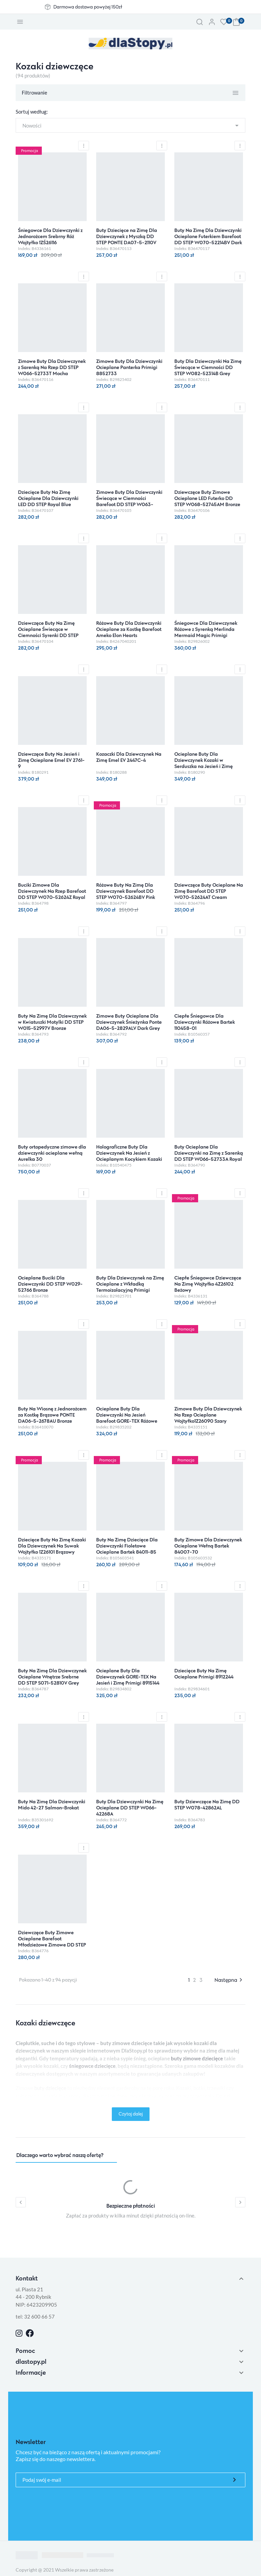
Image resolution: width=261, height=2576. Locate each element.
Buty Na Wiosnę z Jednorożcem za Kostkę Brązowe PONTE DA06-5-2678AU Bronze (52, 1414)
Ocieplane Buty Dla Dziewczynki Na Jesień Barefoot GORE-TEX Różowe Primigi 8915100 (126, 1417)
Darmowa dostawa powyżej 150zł (87, 7)
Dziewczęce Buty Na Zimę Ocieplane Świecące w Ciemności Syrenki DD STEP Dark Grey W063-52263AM (49, 632)
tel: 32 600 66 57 (35, 2316)
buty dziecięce (50, 2088)
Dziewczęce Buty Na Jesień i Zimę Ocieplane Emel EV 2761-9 (51, 760)
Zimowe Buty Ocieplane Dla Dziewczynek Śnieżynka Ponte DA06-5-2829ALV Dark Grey (129, 1022)
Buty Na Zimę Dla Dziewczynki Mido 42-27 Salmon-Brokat (51, 1804)
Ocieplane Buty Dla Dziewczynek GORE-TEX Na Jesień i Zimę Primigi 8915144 (127, 1676)
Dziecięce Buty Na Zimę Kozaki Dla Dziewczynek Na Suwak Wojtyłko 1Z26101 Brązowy (52, 1545)
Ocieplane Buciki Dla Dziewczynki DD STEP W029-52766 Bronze (50, 1283)
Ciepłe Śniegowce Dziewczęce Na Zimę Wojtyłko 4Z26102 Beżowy (207, 1283)
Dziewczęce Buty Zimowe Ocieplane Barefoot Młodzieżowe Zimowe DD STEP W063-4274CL (52, 1941)
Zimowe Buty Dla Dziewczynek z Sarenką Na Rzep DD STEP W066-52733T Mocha (52, 367)
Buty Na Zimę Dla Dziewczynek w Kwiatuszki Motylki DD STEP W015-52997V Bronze (52, 1022)
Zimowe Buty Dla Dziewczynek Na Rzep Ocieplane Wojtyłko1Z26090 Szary (208, 1414)
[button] (199, 22)
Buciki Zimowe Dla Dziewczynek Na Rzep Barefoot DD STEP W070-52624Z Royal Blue (52, 894)
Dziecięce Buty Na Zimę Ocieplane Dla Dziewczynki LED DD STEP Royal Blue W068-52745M (48, 501)
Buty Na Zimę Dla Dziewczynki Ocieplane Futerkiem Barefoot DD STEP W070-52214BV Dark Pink (208, 239)
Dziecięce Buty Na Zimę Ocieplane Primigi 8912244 (203, 1673)
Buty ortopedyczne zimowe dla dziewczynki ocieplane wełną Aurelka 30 (52, 1152)
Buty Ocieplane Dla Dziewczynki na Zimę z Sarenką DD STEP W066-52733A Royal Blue (208, 1155)
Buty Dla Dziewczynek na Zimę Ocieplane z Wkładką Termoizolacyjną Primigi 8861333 (130, 1286)
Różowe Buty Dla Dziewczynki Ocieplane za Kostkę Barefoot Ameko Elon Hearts (128, 629)
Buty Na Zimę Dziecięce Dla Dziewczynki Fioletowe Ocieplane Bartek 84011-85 (127, 1545)
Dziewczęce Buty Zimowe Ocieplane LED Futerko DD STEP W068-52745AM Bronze (207, 498)
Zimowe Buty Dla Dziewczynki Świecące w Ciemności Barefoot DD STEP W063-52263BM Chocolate (129, 501)
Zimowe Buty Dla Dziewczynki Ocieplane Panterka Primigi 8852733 (129, 367)
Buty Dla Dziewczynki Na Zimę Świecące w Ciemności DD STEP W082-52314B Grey (208, 367)
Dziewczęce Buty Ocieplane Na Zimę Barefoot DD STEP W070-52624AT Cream (208, 891)
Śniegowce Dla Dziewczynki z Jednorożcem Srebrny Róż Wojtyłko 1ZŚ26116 (50, 236)
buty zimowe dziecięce (197, 2058)
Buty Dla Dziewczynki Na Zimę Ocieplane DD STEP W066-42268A (129, 1807)
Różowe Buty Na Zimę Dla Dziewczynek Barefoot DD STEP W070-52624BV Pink (125, 891)
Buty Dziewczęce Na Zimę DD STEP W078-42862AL (207, 1804)
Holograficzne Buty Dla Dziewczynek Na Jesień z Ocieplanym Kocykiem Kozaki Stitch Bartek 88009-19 (129, 1155)
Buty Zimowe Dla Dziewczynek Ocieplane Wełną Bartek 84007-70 (208, 1545)
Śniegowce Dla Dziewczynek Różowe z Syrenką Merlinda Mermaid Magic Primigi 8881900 (205, 632)
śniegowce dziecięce (92, 2066)
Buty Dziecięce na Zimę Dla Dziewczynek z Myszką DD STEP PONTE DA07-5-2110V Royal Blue (126, 239)
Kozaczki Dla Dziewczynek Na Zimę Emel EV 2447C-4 (128, 757)
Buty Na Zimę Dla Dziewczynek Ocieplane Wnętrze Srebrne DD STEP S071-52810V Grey (52, 1676)
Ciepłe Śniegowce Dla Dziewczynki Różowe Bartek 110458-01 (204, 1022)
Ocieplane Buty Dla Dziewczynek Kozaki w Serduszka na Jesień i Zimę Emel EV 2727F (203, 763)
